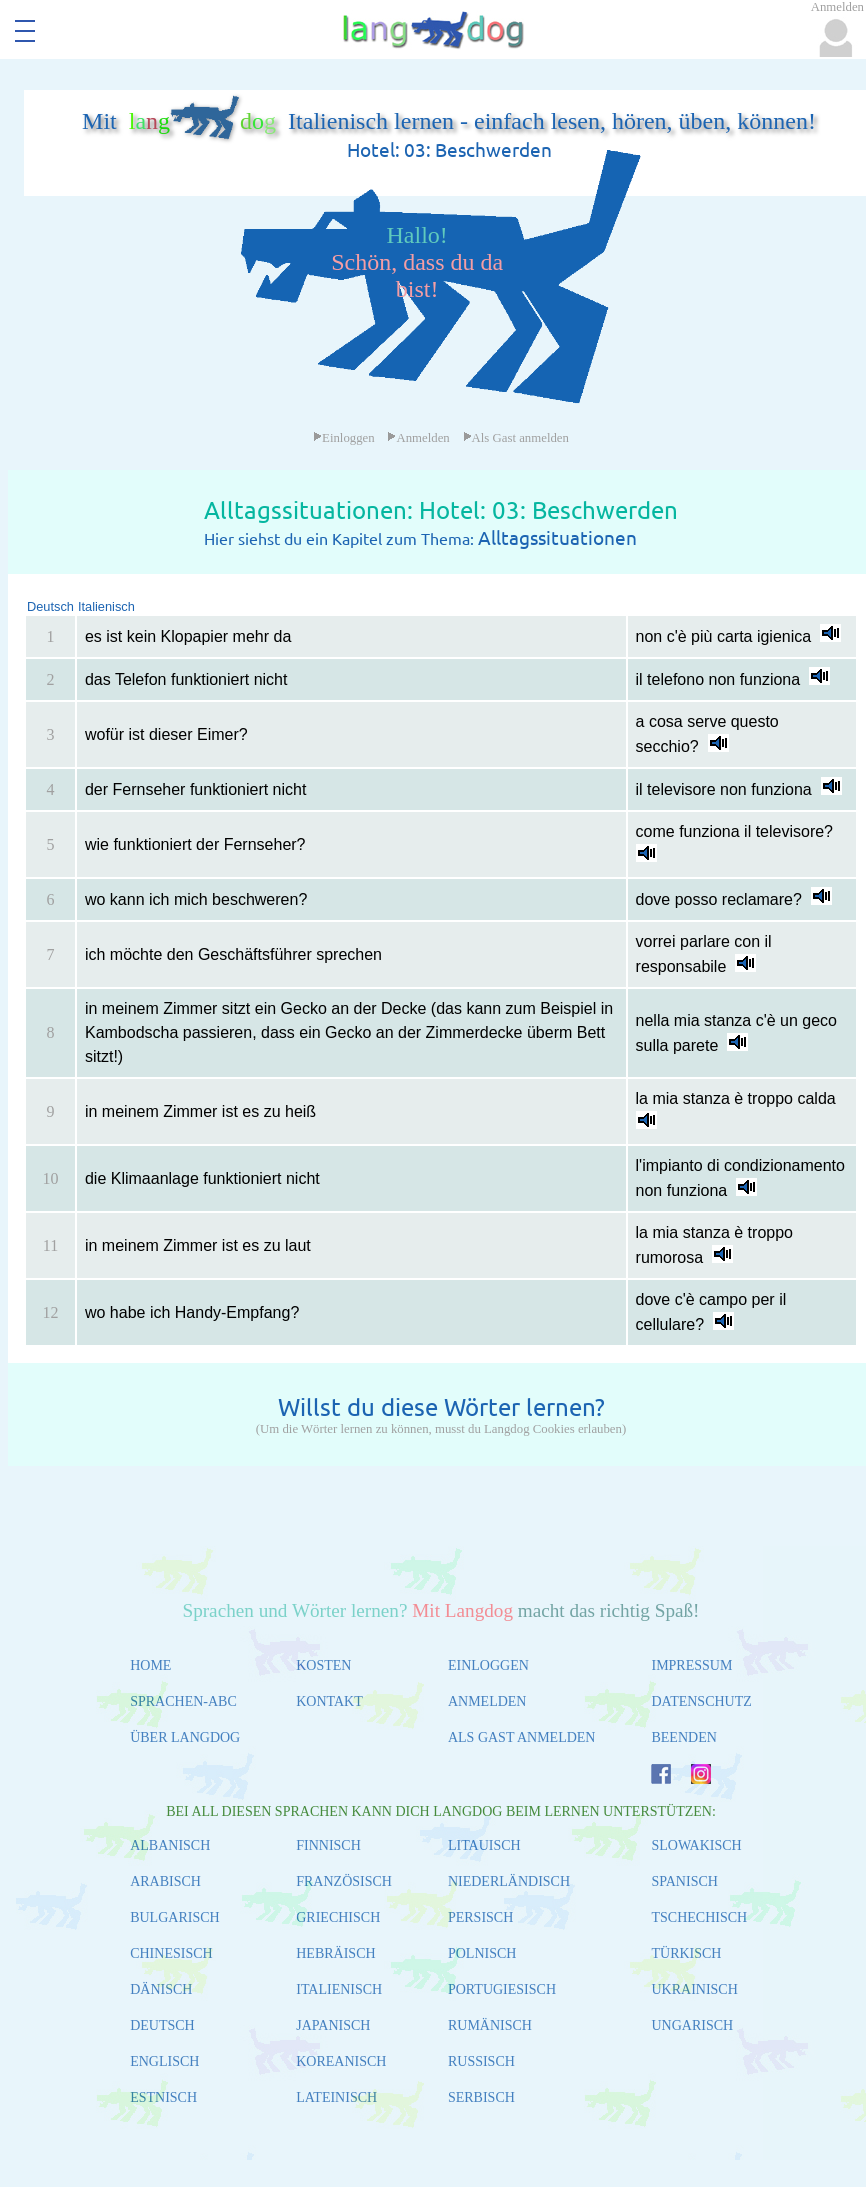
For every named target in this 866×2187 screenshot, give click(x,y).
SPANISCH (684, 1881)
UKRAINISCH (694, 1989)
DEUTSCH (162, 2025)
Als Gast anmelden (516, 438)
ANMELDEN (487, 1701)
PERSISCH (480, 1917)
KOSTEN (323, 1665)
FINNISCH (328, 1845)
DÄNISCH (161, 1989)
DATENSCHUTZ (701, 1701)
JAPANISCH (333, 2025)
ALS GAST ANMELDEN (522, 1737)
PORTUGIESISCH (502, 1989)
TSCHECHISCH (699, 1917)
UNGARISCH (692, 2025)
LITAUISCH (484, 1845)
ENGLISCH (164, 2061)
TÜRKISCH (686, 1953)
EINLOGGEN (488, 1665)
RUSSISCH (481, 2061)
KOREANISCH (341, 2061)
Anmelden (418, 438)
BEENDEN (683, 1737)
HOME (150, 1665)
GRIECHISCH (338, 1917)
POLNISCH (482, 1953)
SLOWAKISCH (696, 1845)
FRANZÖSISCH (344, 1881)
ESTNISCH (163, 2097)
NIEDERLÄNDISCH (509, 1881)
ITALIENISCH (339, 1989)
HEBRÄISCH (335, 1953)
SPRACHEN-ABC (183, 1701)
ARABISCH (165, 1881)
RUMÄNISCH (490, 2025)
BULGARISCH (174, 1917)
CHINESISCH (171, 1953)
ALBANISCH (170, 1845)
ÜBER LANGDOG (185, 1737)
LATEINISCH (336, 2097)
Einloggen (344, 438)
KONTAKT (329, 1701)
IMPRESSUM (691, 1665)
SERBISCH (481, 2097)
